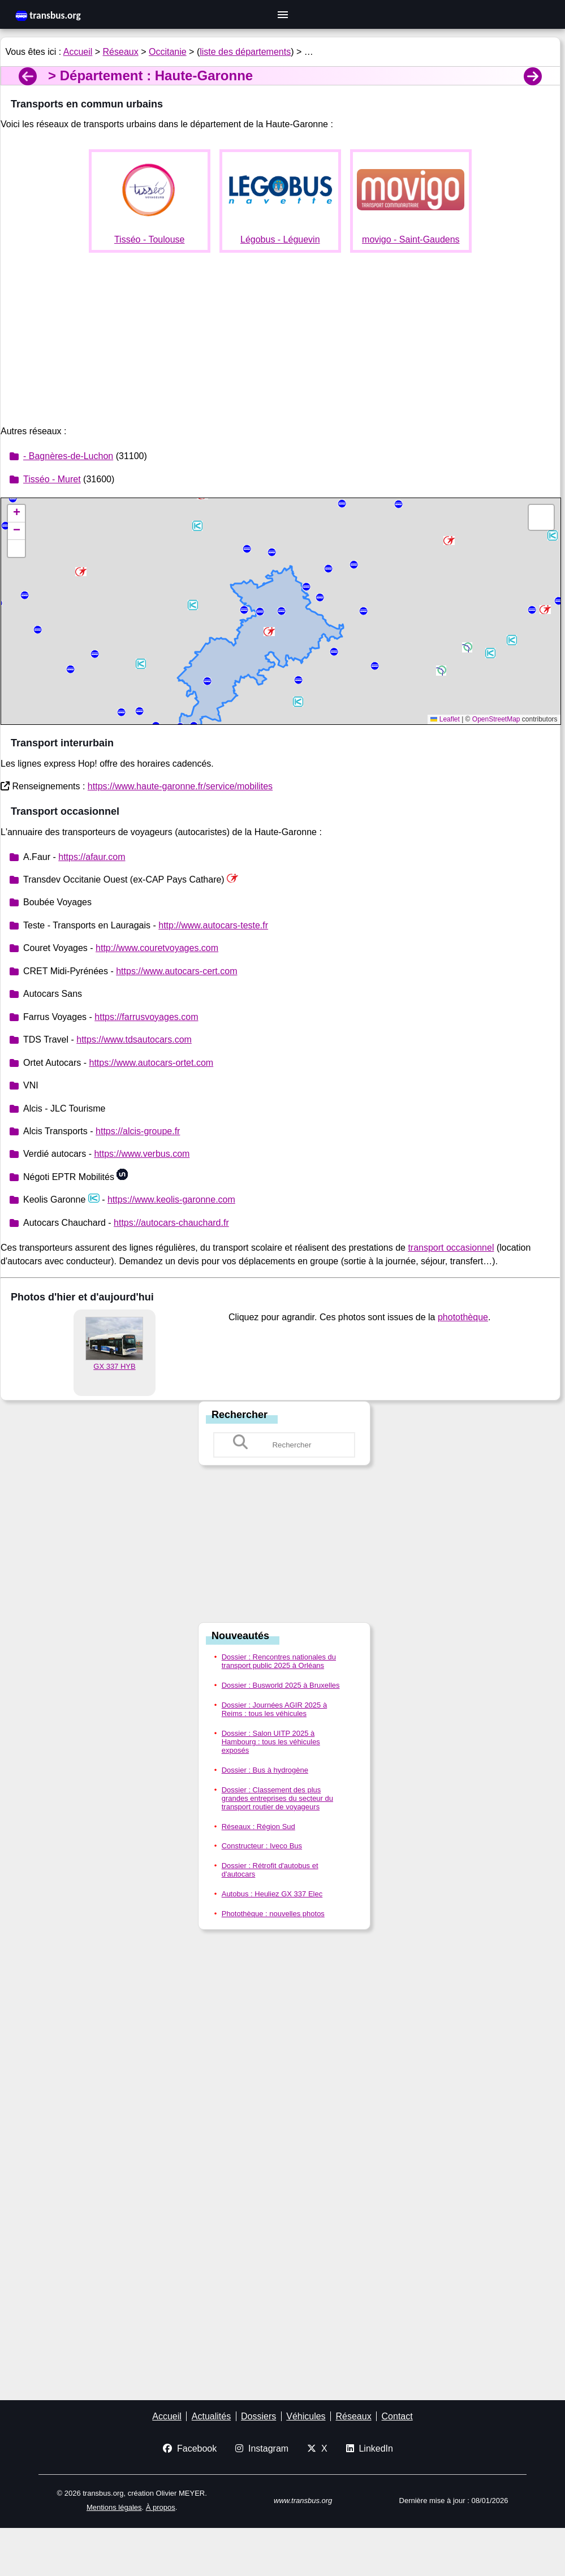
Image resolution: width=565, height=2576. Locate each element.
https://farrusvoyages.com (146, 1017)
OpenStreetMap (496, 719)
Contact (397, 2416)
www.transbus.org (303, 2500)
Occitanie (168, 52)
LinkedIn (369, 2448)
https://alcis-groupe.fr (138, 1131)
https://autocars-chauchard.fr (171, 1223)
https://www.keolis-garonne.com (171, 1199)
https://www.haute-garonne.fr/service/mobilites (180, 786)
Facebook (190, 2448)
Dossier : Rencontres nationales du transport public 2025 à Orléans (279, 1661)
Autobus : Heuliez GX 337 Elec (272, 1894)
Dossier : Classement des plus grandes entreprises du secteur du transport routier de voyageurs (277, 1798)
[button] (490, 653)
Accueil (78, 52)
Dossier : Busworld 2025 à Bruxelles (281, 1685)
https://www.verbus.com (141, 1154)
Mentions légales (114, 2507)
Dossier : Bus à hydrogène (265, 1770)
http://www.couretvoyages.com (157, 948)
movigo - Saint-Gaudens (411, 239)
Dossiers (258, 2416)
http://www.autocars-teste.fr (213, 925)
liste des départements (245, 52)
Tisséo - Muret (52, 479)
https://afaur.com (91, 857)
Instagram (261, 2448)
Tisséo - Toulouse (149, 239)
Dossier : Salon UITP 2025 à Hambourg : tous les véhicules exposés (271, 1741)
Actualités (211, 2416)
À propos (160, 2507)
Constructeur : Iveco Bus (262, 1846)
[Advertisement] (280, 341)
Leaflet (444, 719)
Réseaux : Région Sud (258, 1826)
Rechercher (240, 1414)
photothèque (463, 1317)
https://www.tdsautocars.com (134, 1039)
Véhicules (305, 2416)
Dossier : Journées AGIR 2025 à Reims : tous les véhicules (274, 1709)
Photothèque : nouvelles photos (273, 1913)
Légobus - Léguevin (280, 239)
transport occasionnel (451, 1247)
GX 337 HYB (114, 1366)
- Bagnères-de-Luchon (68, 456)
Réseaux (121, 52)
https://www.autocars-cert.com (176, 971)
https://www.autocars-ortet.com (151, 1062)
